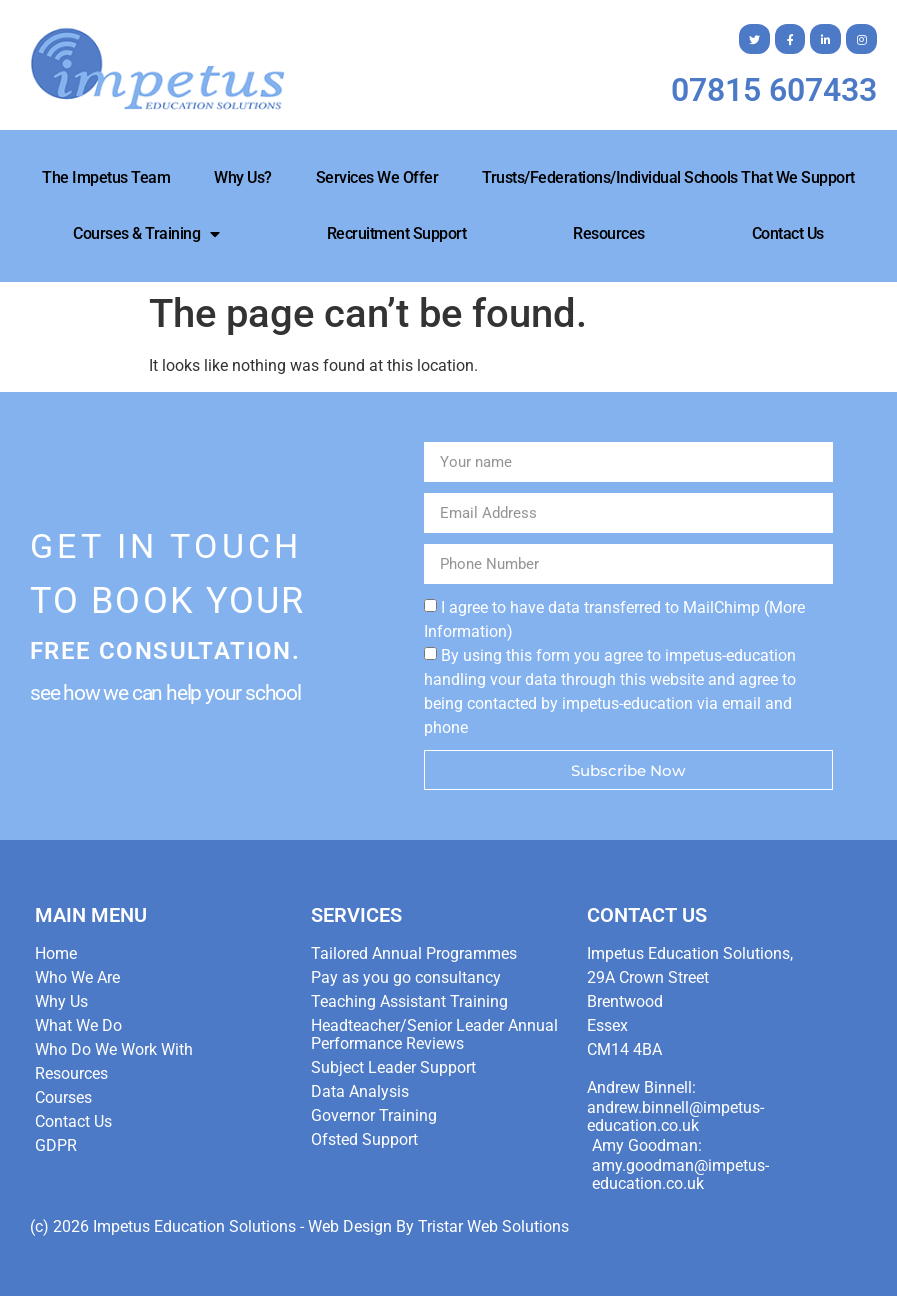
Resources (609, 233)
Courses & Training (146, 234)
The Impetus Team (106, 177)
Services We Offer (377, 177)
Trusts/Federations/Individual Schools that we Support (668, 177)
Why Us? (243, 177)
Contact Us (788, 233)
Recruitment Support (397, 233)
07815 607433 (774, 90)
